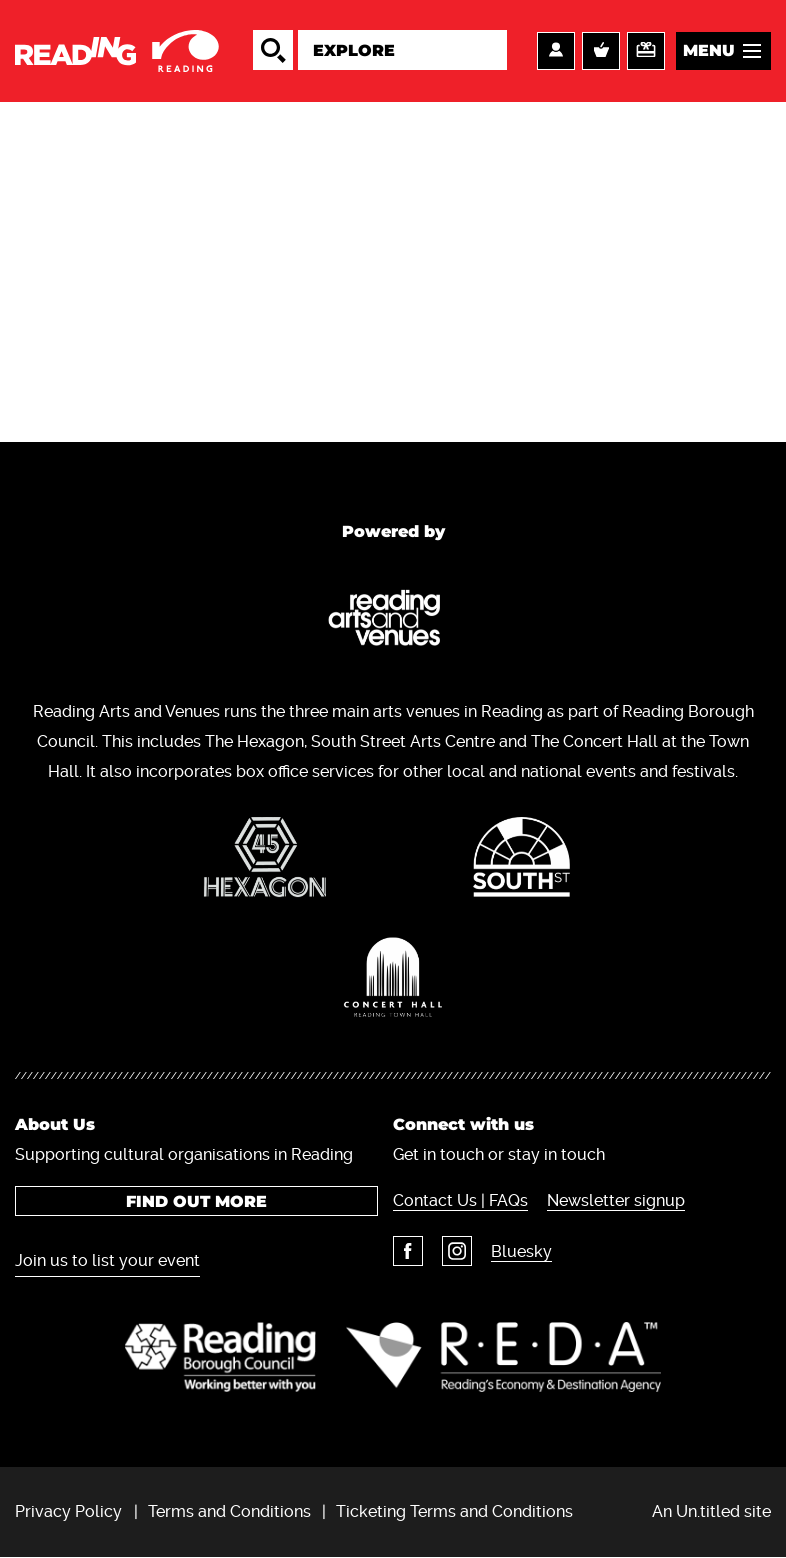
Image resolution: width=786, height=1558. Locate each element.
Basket (601, 51)
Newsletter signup (616, 1200)
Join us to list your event (107, 1260)
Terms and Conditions (229, 1511)
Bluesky (521, 1251)
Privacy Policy (68, 1511)
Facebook (408, 1251)
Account (556, 51)
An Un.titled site (711, 1511)
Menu (709, 50)
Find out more (196, 1201)
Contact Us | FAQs (460, 1200)
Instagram (457, 1251)
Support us (646, 51)
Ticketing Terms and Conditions (454, 1511)
